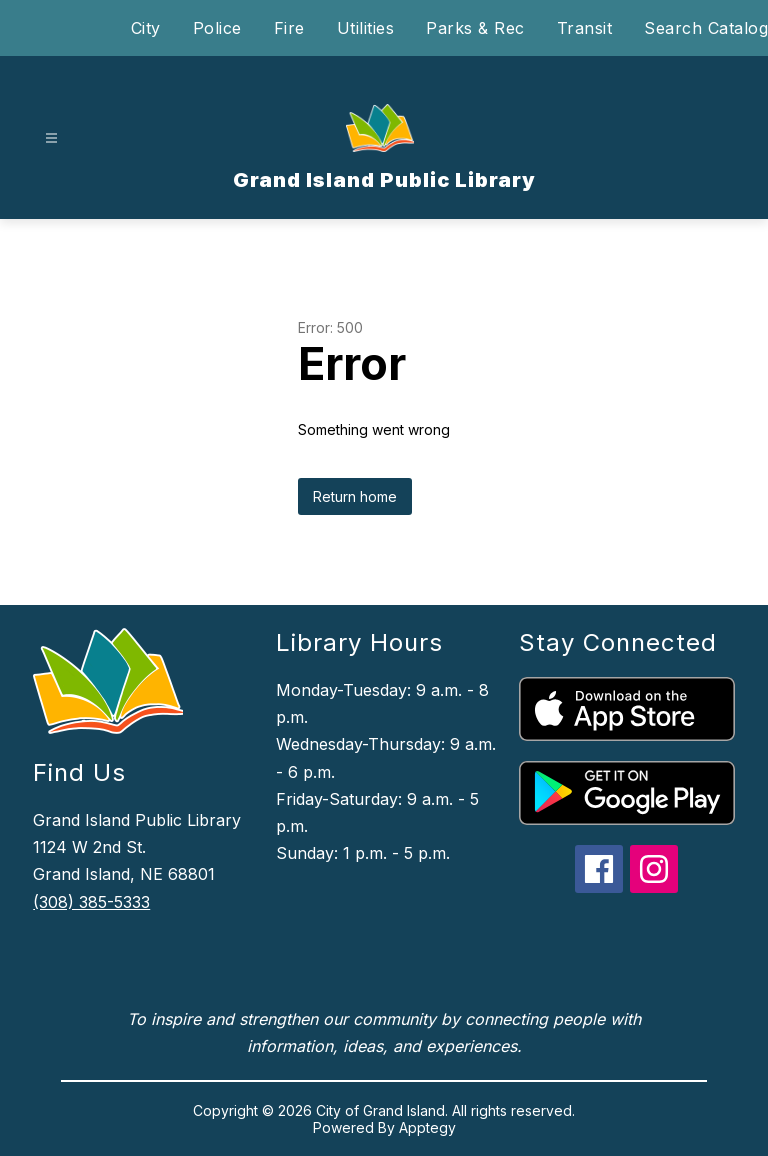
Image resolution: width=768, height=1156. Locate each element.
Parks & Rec (475, 28)
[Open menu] (51, 138)
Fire (289, 28)
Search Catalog (706, 28)
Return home (355, 496)
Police (217, 28)
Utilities (366, 28)
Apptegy (427, 1127)
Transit (585, 28)
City (146, 28)
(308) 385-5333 (91, 902)
